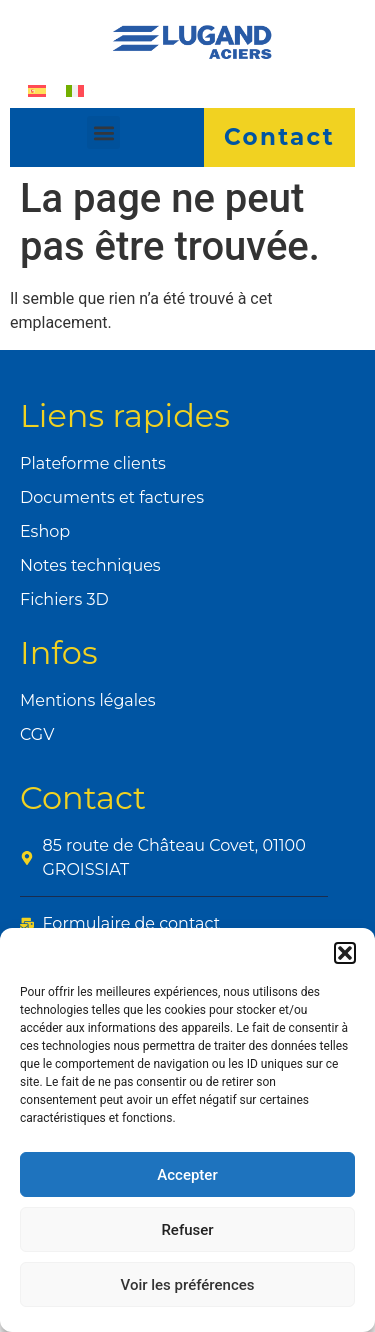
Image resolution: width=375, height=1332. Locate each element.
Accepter (187, 1175)
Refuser (187, 1230)
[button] (345, 953)
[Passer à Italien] (75, 90)
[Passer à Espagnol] (37, 90)
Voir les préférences (188, 1285)
